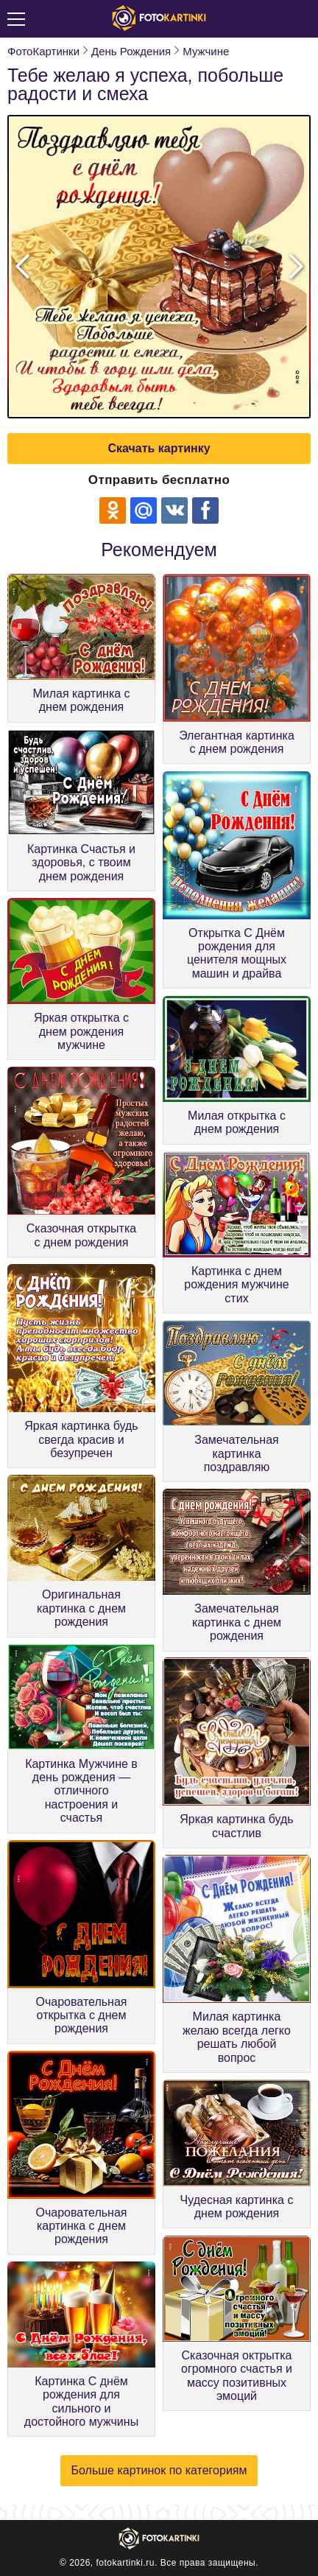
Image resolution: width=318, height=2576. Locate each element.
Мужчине (206, 51)
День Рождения (131, 51)
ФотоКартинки (43, 51)
